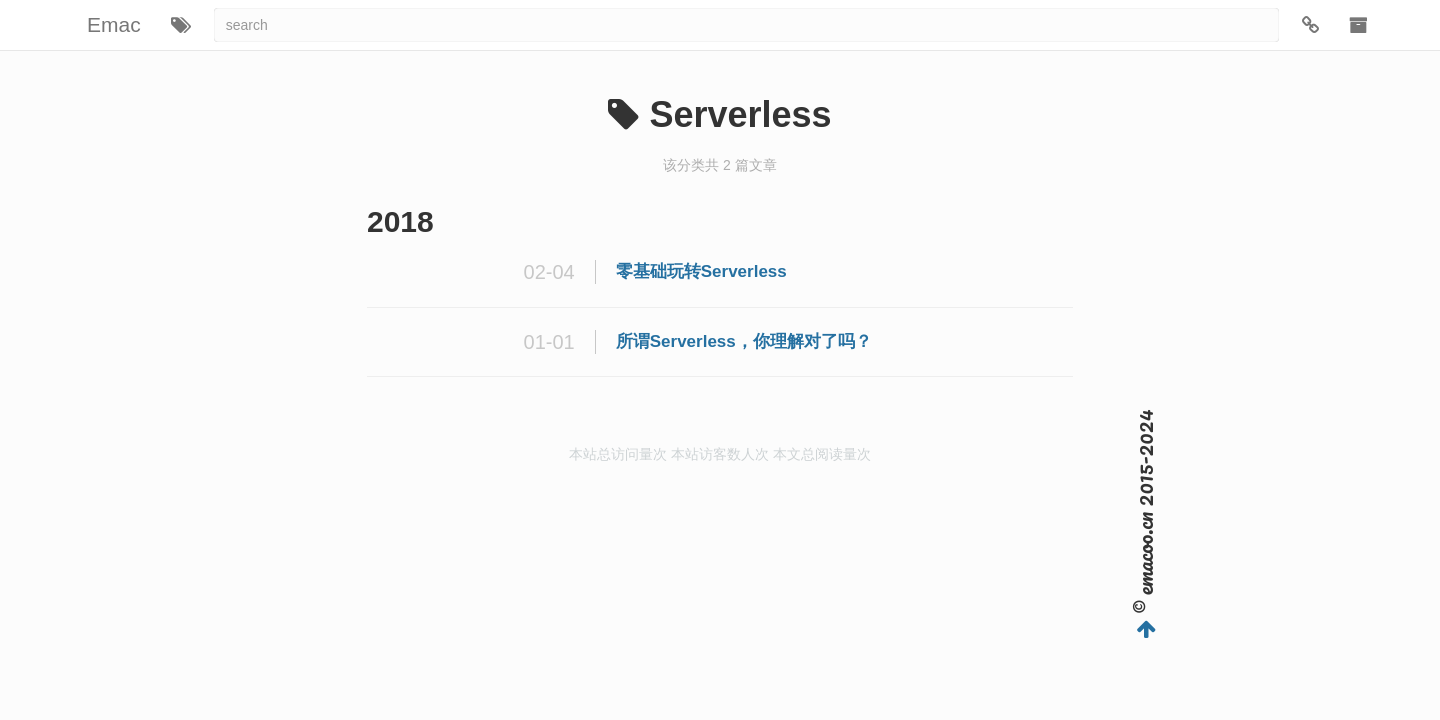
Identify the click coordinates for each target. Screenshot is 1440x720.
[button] (181, 25)
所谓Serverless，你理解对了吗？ (744, 341)
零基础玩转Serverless (701, 271)
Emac (114, 24)
